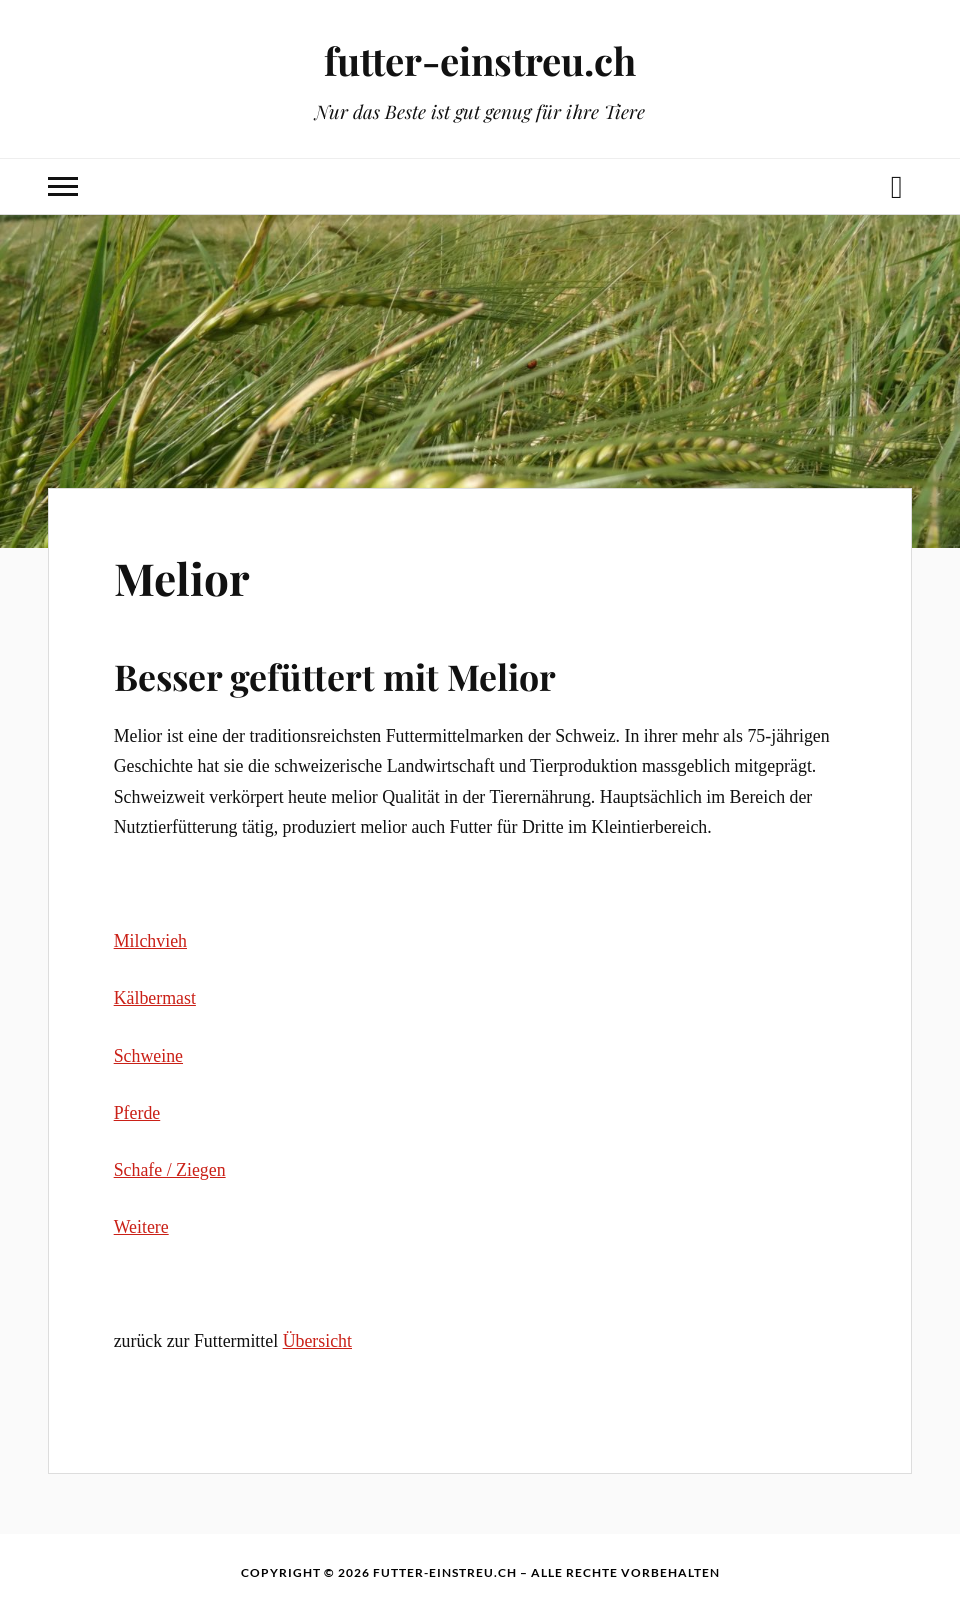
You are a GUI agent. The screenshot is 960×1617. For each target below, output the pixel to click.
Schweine (148, 1056)
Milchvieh (150, 941)
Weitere (141, 1227)
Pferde (137, 1113)
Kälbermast (155, 998)
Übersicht (317, 1341)
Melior (182, 577)
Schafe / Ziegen (170, 1170)
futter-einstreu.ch (480, 60)
